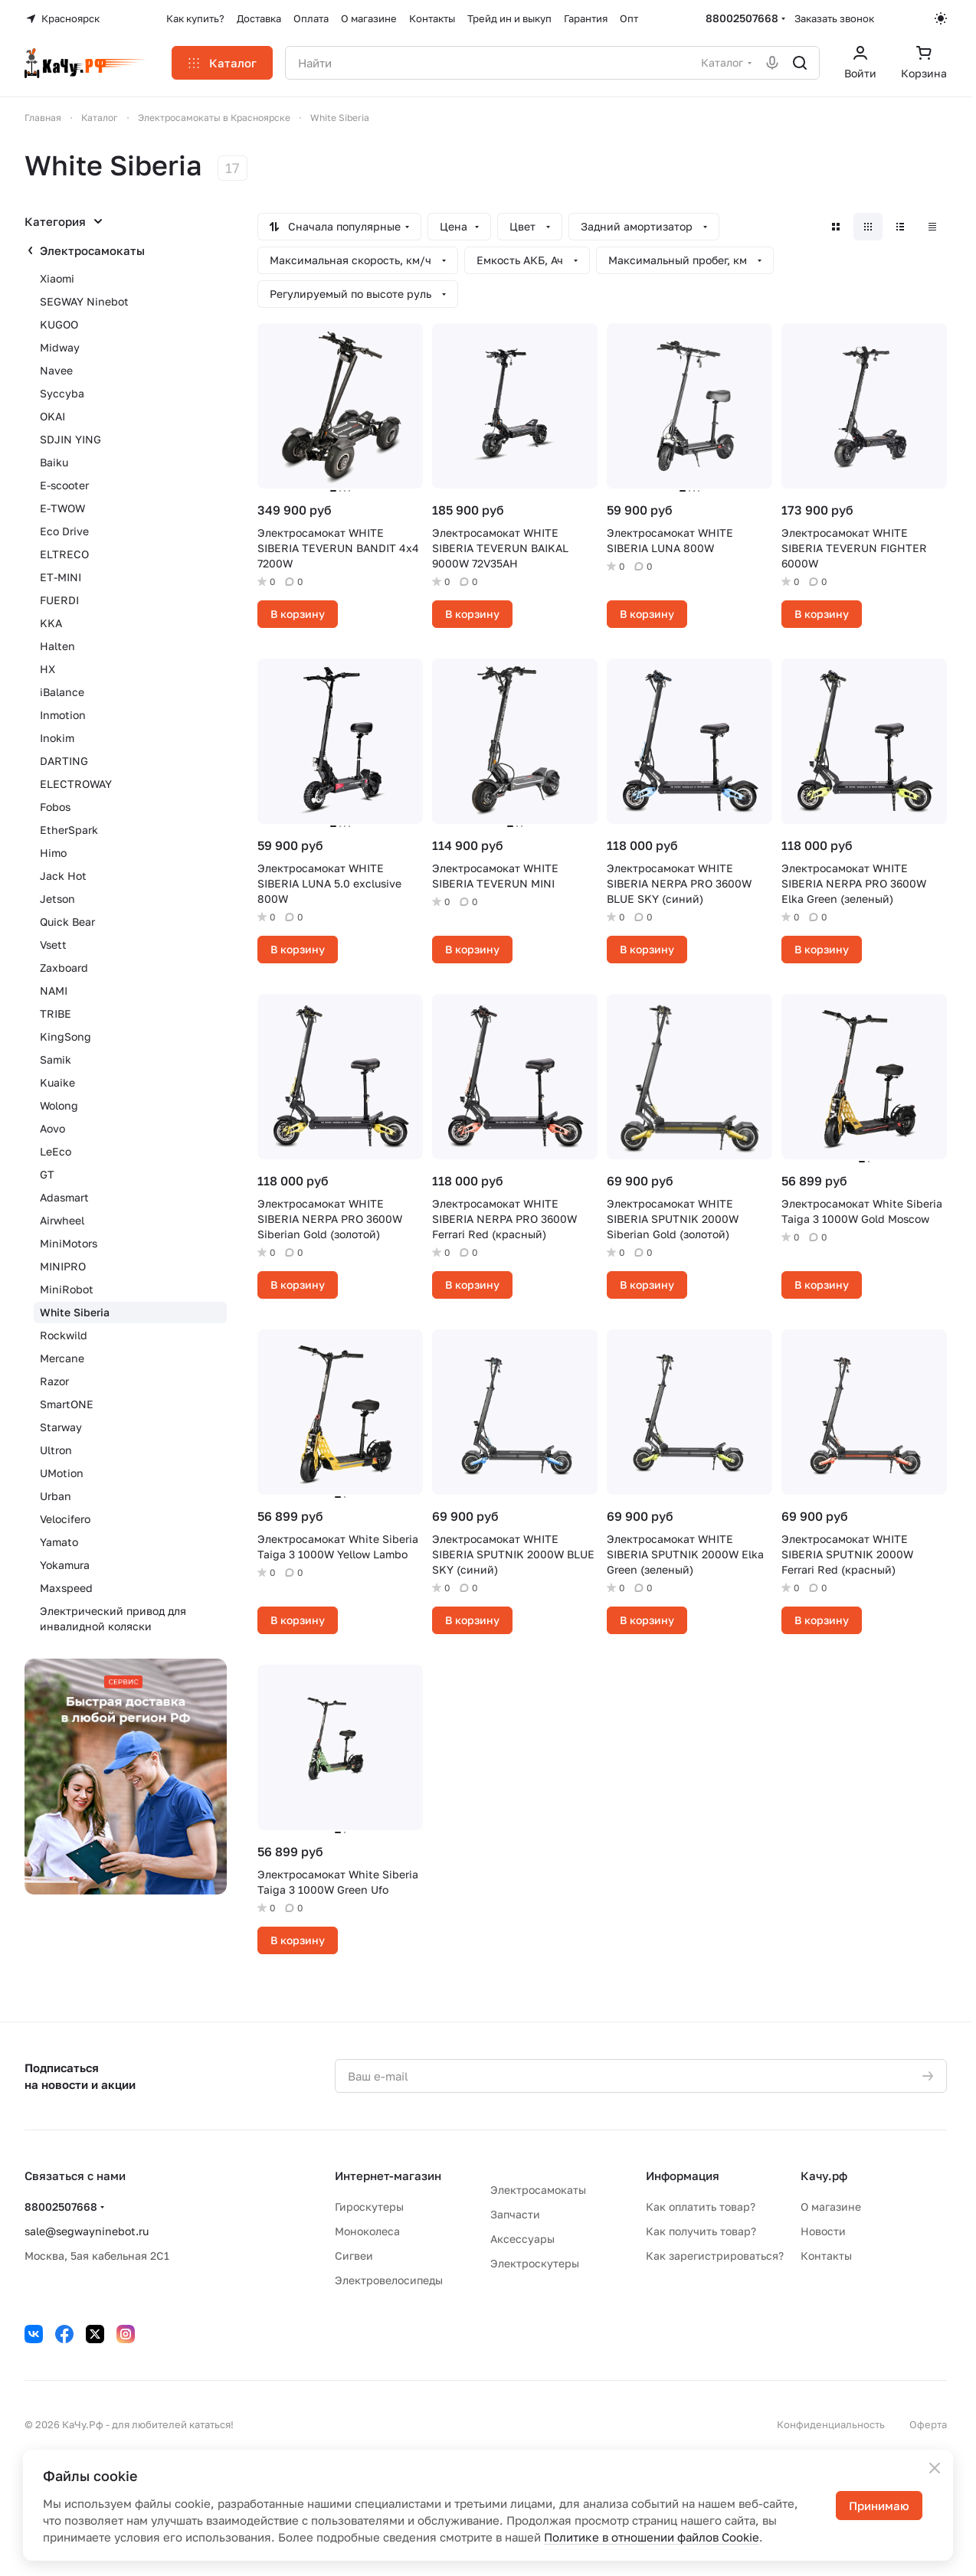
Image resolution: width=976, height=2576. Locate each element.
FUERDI (59, 599)
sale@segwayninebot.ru (87, 2231)
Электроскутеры (534, 2263)
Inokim (57, 737)
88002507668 (742, 18)
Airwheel (62, 1220)
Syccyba (62, 393)
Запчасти (515, 2214)
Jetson (57, 898)
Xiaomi (57, 278)
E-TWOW (62, 508)
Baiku (54, 462)
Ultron (56, 1449)
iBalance (62, 691)
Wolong (59, 1105)
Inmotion (63, 714)
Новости (823, 2231)
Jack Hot (63, 875)
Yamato (59, 1541)
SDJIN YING (70, 439)
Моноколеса (367, 2231)
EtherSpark (69, 829)
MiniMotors (68, 1243)
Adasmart (64, 1197)
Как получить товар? (701, 2231)
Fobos (55, 806)
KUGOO (59, 324)
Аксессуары (522, 2238)
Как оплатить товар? (700, 2206)
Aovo (52, 1128)
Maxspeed (66, 1587)
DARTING (64, 760)
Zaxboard (64, 967)
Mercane (62, 1358)
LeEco (55, 1151)
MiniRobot (66, 1289)
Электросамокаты (92, 250)
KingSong (65, 1036)
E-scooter (64, 485)
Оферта (928, 2424)
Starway (61, 1426)
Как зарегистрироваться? (715, 2255)
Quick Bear (67, 921)
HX (47, 668)
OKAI (52, 416)
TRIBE (55, 1013)
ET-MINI (60, 577)
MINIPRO (63, 1266)
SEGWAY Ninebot (84, 301)
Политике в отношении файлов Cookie (651, 2537)
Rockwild (63, 1335)
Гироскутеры (369, 2206)
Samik (55, 1059)
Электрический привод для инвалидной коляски (113, 1618)
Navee (56, 370)
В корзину (297, 613)
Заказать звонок (834, 18)
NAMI (53, 990)
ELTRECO (64, 554)
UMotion (62, 1472)
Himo (53, 852)
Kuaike (57, 1082)
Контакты (826, 2255)
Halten (57, 645)
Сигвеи (354, 2255)
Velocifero (65, 1518)
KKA (51, 622)
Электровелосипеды (389, 2280)
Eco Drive (64, 531)
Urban (55, 1495)
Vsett (53, 944)
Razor (54, 1381)
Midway (60, 347)
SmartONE (66, 1404)
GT (47, 1174)
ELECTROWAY (76, 783)
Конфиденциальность (831, 2424)
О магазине (831, 2206)
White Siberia (75, 1312)
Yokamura (65, 1564)
